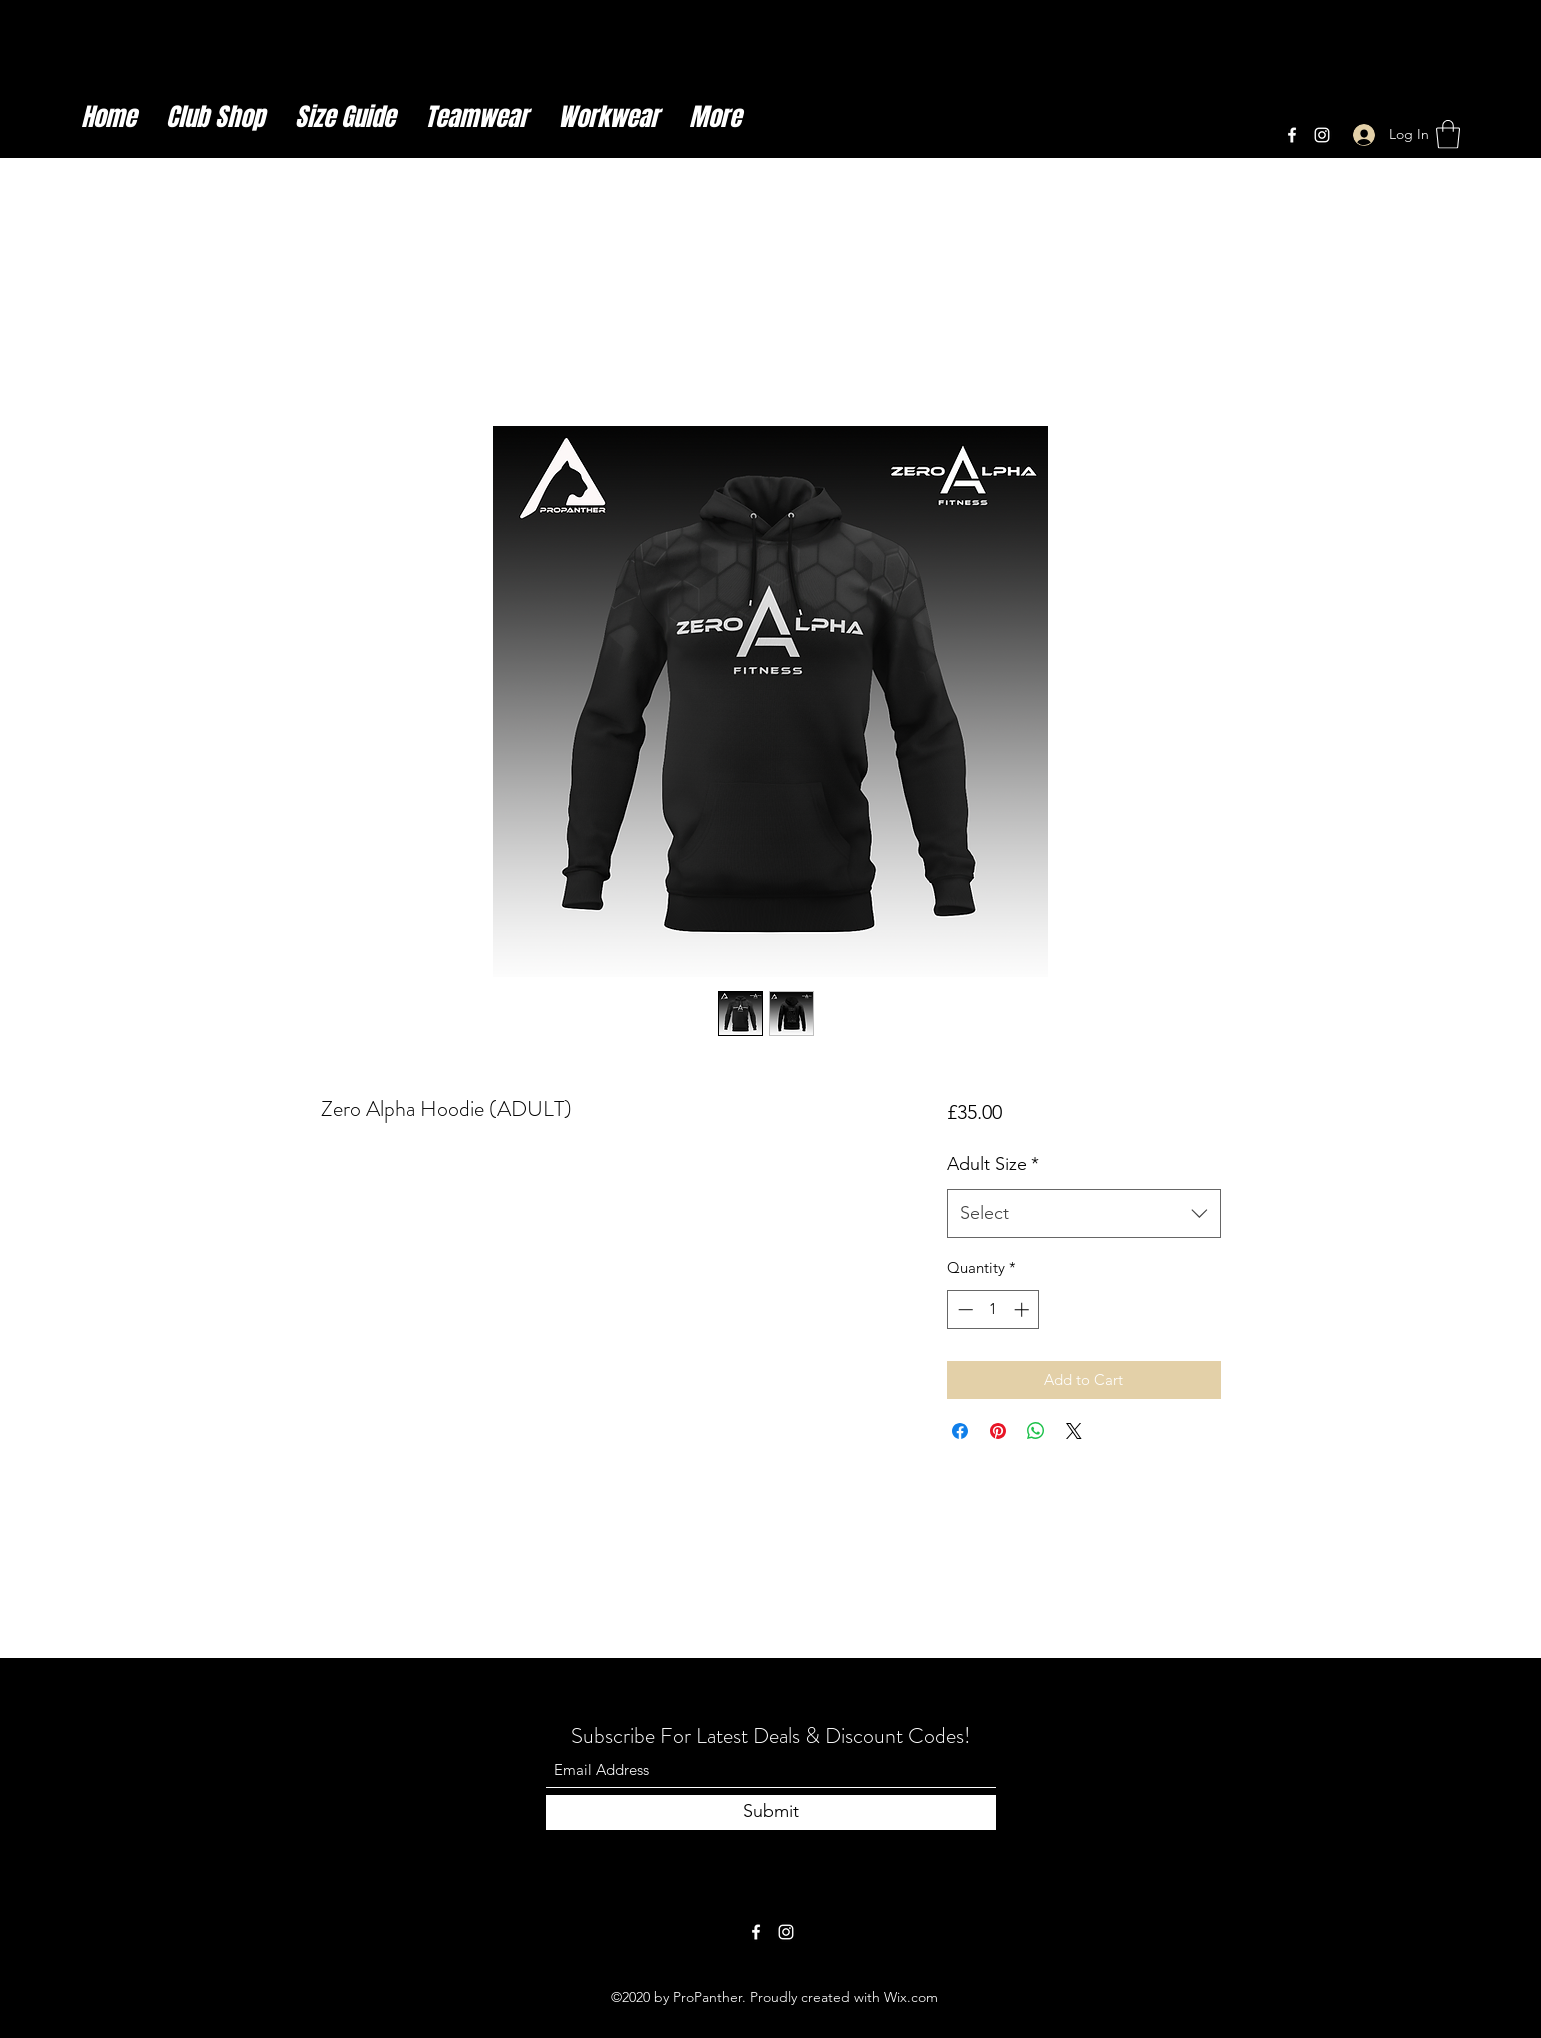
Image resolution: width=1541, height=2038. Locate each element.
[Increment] (1023, 1309)
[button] (1448, 134)
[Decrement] (963, 1309)
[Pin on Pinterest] (998, 1431)
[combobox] (1083, 1214)
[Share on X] (1074, 1431)
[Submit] (771, 1812)
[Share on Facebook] (960, 1431)
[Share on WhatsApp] (1036, 1431)
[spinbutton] (993, 1309)
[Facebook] (1292, 135)
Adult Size (993, 1164)
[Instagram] (1322, 135)
